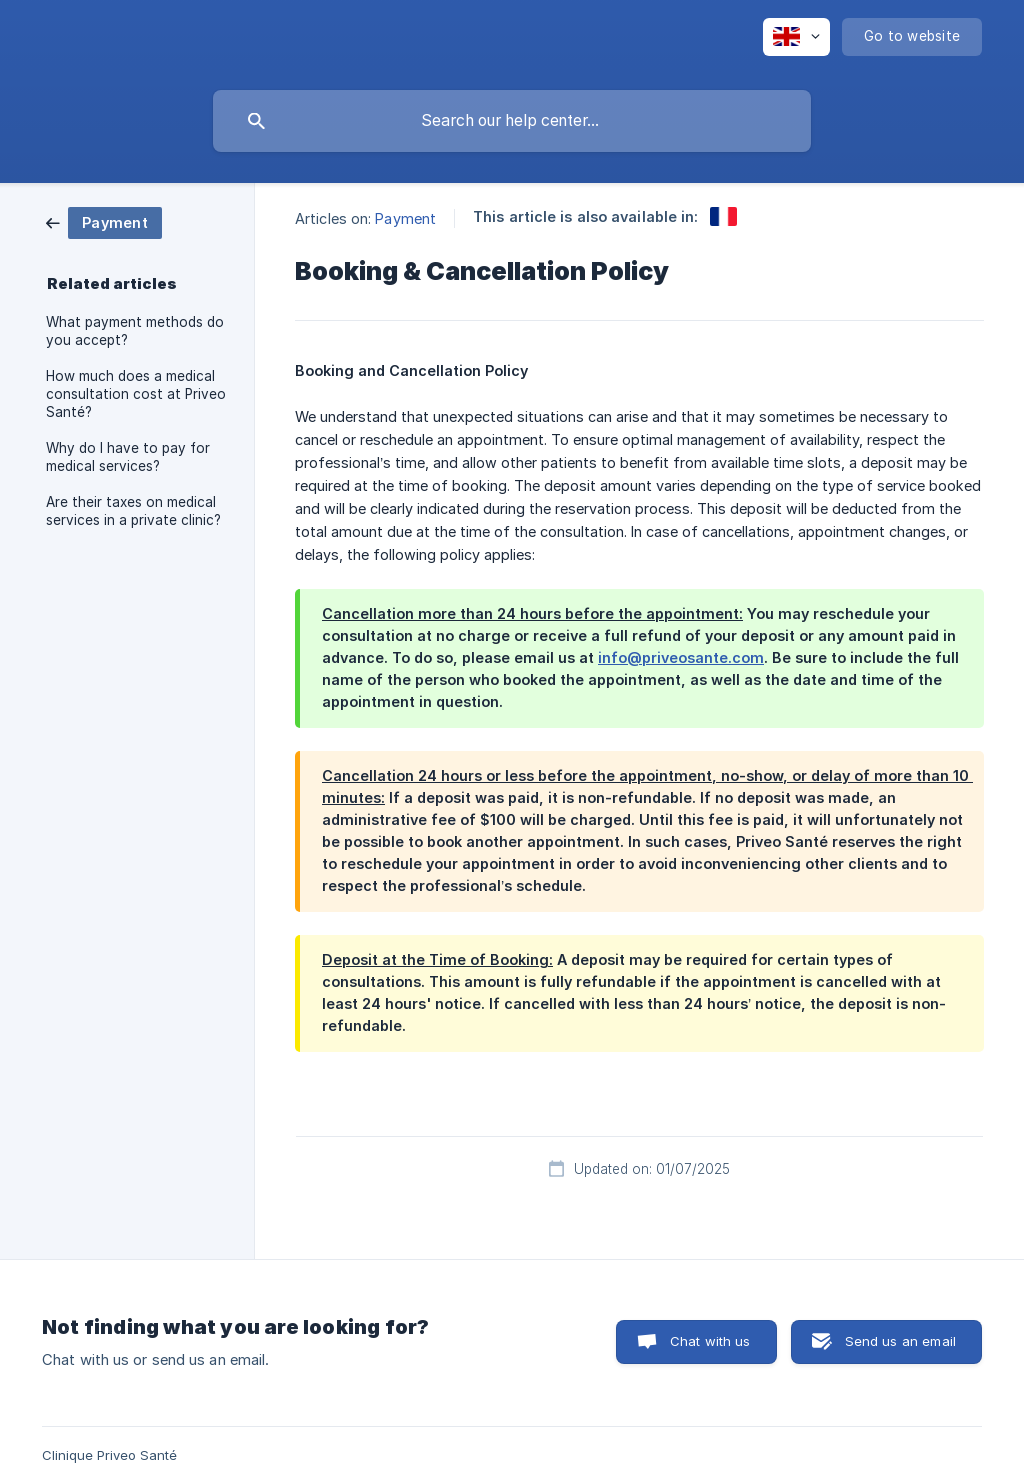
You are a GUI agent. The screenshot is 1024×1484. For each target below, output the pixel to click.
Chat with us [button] (710, 1341)
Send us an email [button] (900, 1341)
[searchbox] (512, 121)
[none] (796, 37)
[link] (104, 221)
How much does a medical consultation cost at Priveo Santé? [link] (136, 394)
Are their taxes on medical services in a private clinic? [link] (133, 511)
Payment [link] (405, 218)
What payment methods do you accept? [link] (135, 331)
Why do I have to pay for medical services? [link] (128, 457)
